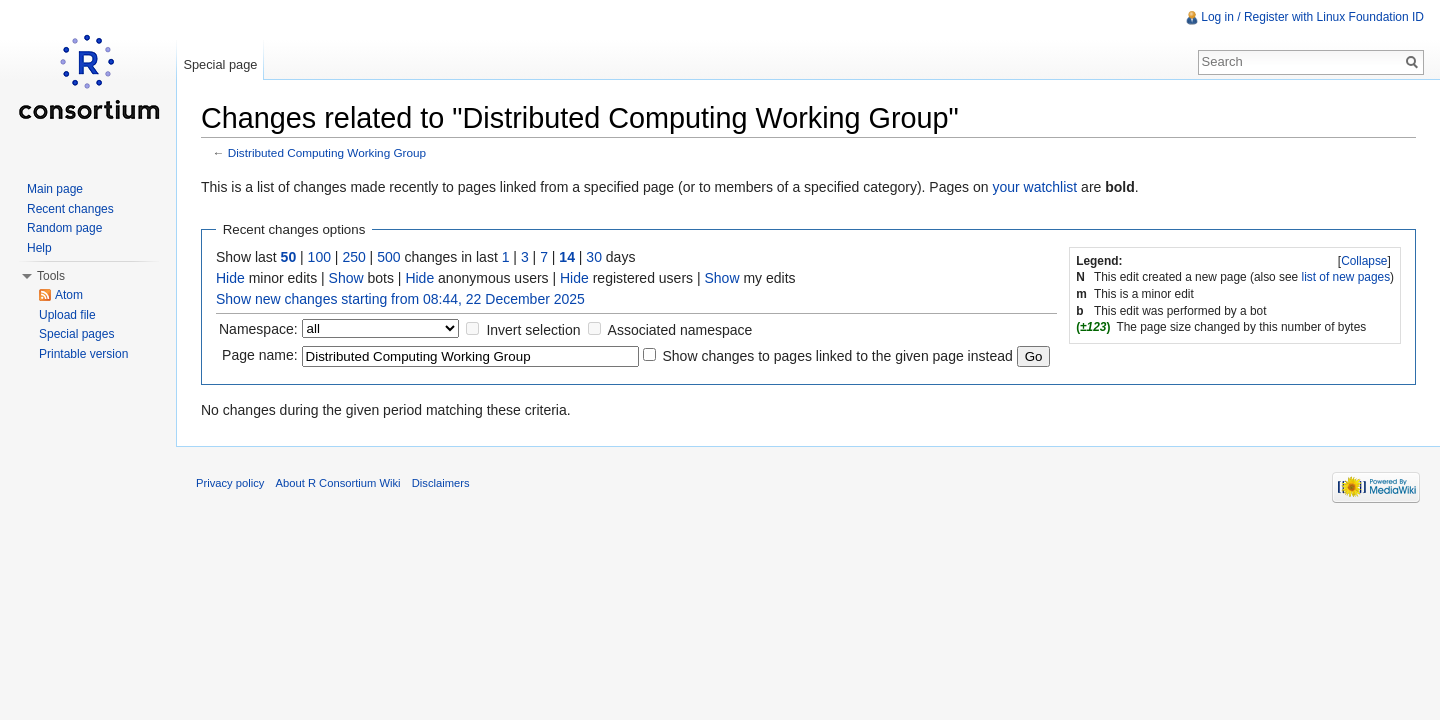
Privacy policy (230, 483)
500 (388, 257)
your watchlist (1034, 187)
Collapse (1364, 261)
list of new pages (1346, 277)
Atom (69, 295)
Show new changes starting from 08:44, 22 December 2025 (400, 299)
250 (353, 257)
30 (594, 257)
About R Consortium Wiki (338, 483)
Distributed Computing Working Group (327, 152)
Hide (230, 278)
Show (346, 278)
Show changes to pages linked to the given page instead (837, 356)
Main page (55, 189)
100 (319, 257)
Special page (220, 64)
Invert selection (533, 330)
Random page (64, 228)
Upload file (67, 315)
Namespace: (258, 329)
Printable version (83, 354)
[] (1365, 261)
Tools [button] (51, 276)
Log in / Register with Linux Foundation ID (1312, 17)
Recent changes (70, 209)
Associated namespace (680, 330)
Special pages (76, 334)
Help (39, 248)
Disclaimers (441, 483)
